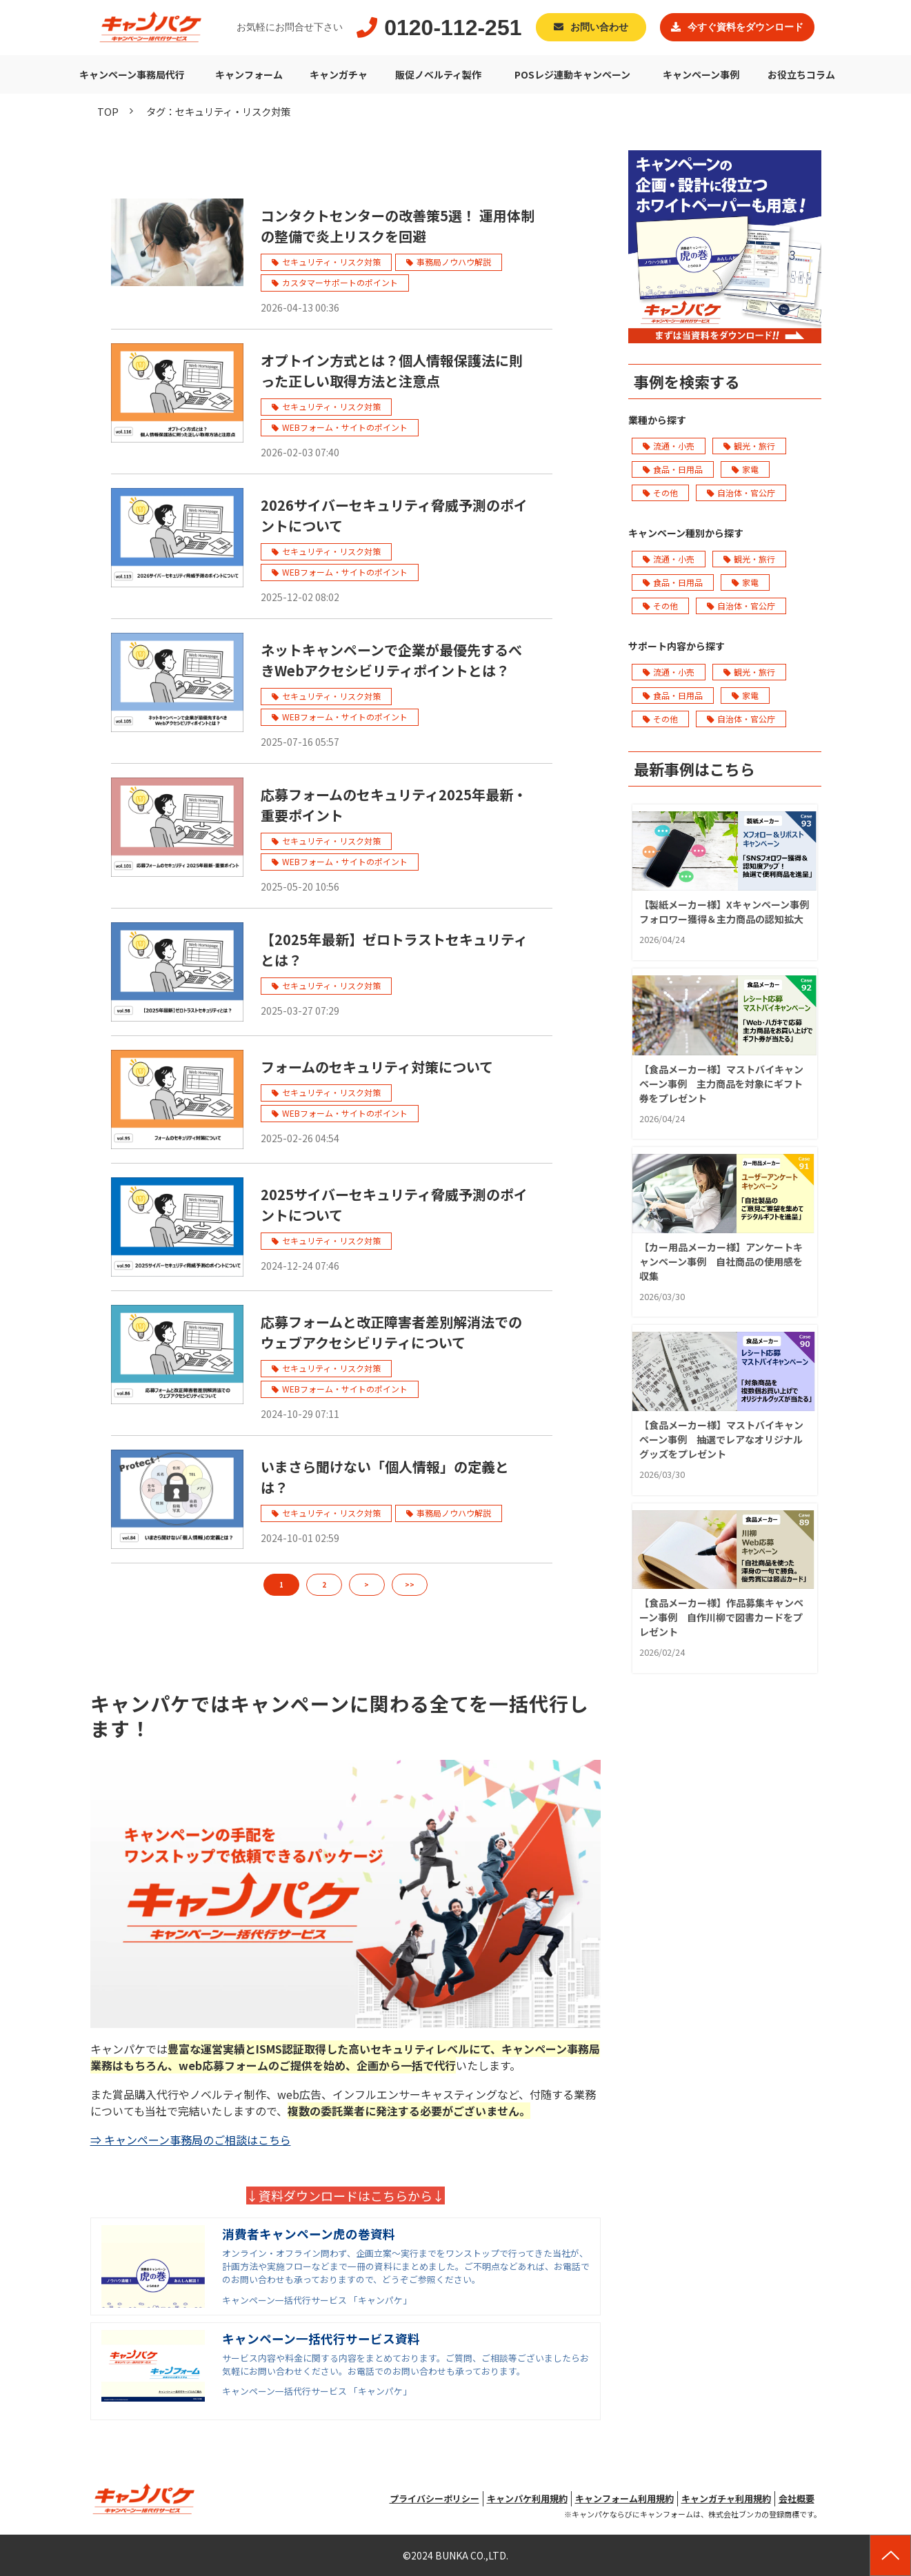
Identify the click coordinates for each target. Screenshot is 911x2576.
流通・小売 (668, 446)
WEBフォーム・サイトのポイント (345, 427)
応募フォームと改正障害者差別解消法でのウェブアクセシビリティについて (391, 1332)
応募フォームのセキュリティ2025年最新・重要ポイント (394, 804)
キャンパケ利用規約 (527, 2498)
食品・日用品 (673, 469)
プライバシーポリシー (434, 2498)
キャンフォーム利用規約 (624, 2498)
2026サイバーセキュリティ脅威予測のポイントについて (394, 515)
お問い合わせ (599, 27)
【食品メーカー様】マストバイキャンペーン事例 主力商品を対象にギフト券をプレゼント (721, 1083)
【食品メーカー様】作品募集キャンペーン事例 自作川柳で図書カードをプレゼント (721, 1617)
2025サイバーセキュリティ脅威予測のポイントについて (394, 1204)
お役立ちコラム (801, 74)
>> (409, 1584)
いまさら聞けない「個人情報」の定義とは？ (385, 1477)
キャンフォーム (249, 74)
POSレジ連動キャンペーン (572, 74)
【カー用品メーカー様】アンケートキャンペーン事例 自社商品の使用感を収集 (721, 1261)
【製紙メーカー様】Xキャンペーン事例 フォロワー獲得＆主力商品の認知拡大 (724, 911)
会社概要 (796, 2498)
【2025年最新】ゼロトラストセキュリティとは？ (394, 949)
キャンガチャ (339, 74)
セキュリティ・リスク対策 (331, 261)
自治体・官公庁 (741, 492)
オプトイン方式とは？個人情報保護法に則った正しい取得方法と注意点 (392, 370)
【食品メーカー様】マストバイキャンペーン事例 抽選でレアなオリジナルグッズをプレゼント (721, 1439)
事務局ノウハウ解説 (454, 261)
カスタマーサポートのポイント (340, 282)
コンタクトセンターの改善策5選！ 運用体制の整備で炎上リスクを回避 (397, 225)
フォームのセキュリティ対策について (377, 1067)
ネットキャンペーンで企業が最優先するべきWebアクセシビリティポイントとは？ (391, 660)
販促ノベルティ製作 (438, 74)
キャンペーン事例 (701, 74)
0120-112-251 (452, 27)
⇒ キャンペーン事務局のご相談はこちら (190, 2139)
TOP (108, 111)
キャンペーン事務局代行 (132, 74)
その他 (660, 492)
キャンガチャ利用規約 (726, 2498)
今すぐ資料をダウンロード (745, 27)
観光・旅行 (749, 446)
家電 (745, 469)
